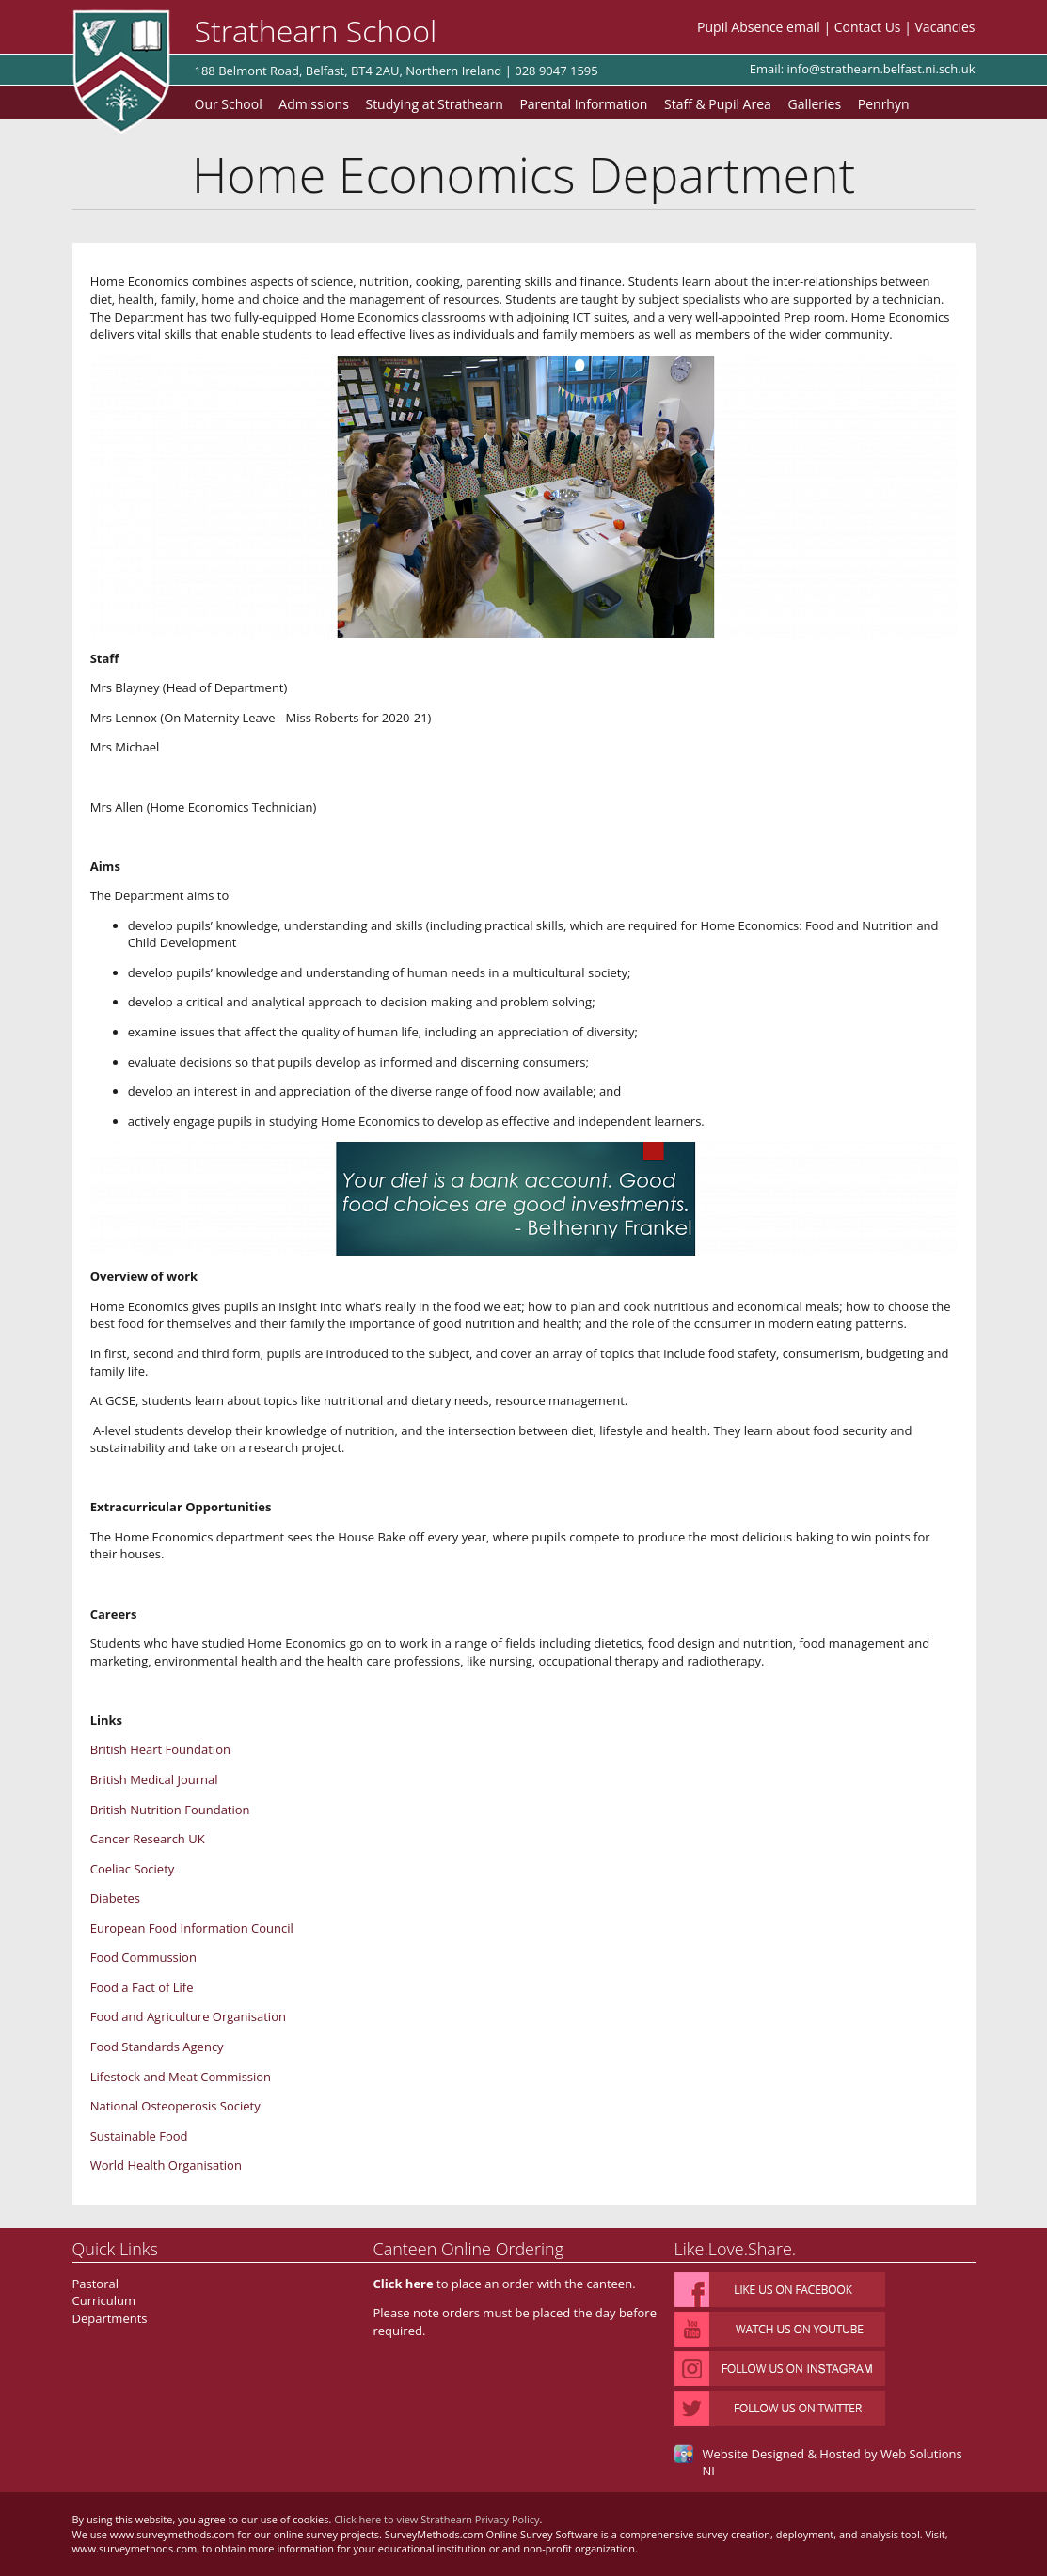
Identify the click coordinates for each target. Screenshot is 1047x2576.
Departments (110, 2318)
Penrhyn (884, 104)
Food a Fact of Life (142, 1987)
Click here (403, 2283)
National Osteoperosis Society (175, 2105)
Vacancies (945, 27)
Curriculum (104, 2300)
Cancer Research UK (147, 1838)
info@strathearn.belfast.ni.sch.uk (881, 68)
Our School (228, 104)
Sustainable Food (139, 2135)
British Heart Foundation (160, 1749)
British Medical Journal (154, 1779)
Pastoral (95, 2283)
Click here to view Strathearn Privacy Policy (436, 2519)
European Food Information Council (191, 1928)
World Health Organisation (166, 2165)
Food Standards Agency (157, 2046)
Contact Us (867, 27)
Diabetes (115, 1897)
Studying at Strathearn (433, 104)
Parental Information (583, 104)
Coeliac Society (132, 1868)
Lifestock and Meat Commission (180, 2076)
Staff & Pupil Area (717, 104)
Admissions (313, 104)
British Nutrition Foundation (170, 1809)
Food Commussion (143, 1957)
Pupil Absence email (758, 27)
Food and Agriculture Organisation (188, 2016)
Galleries (814, 104)
